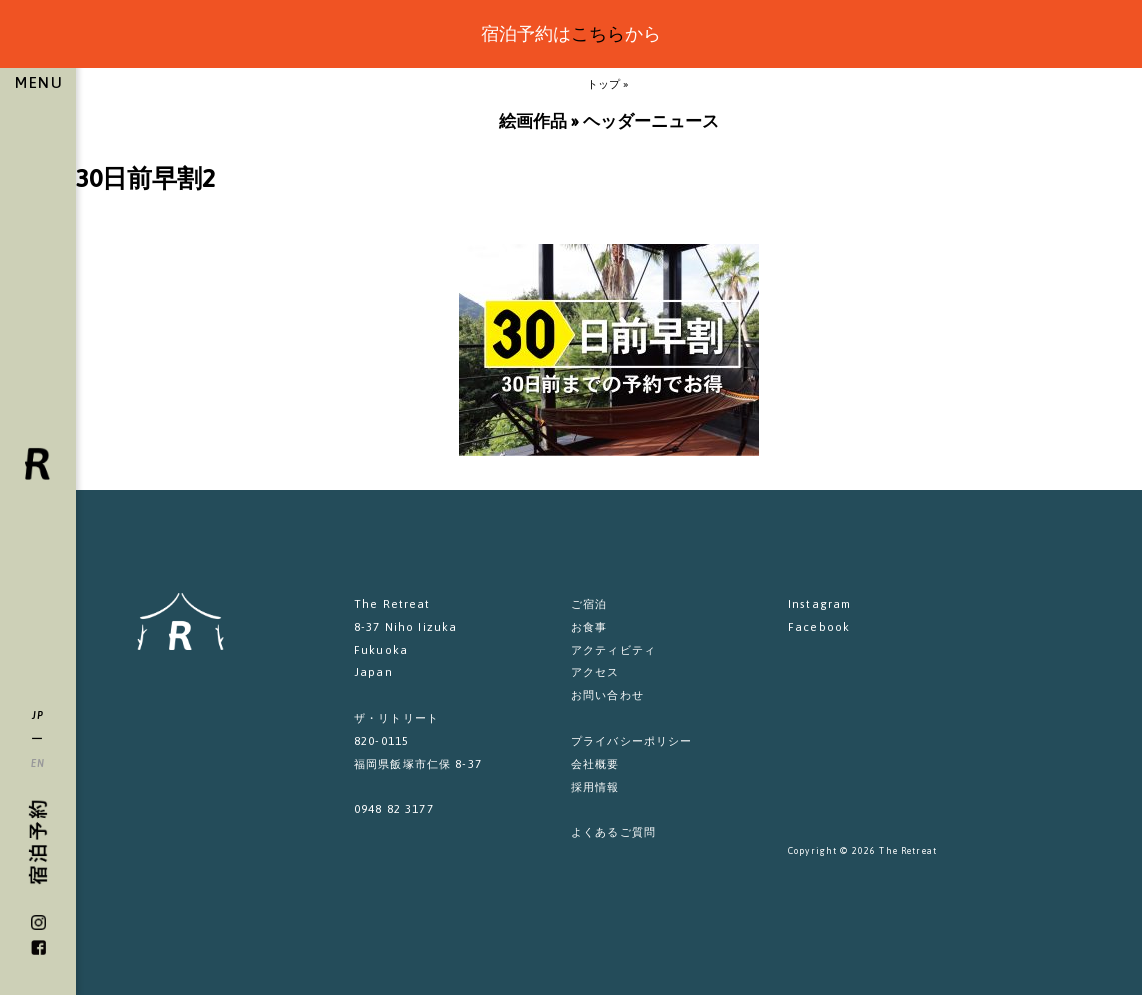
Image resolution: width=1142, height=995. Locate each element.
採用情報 (595, 786)
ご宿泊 (589, 603)
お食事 (589, 626)
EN (38, 763)
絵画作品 (533, 121)
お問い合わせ (607, 694)
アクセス (595, 671)
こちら (598, 33)
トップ (603, 83)
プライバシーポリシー (631, 740)
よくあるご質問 (613, 831)
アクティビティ (613, 649)
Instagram (819, 603)
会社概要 (595, 763)
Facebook (819, 626)
